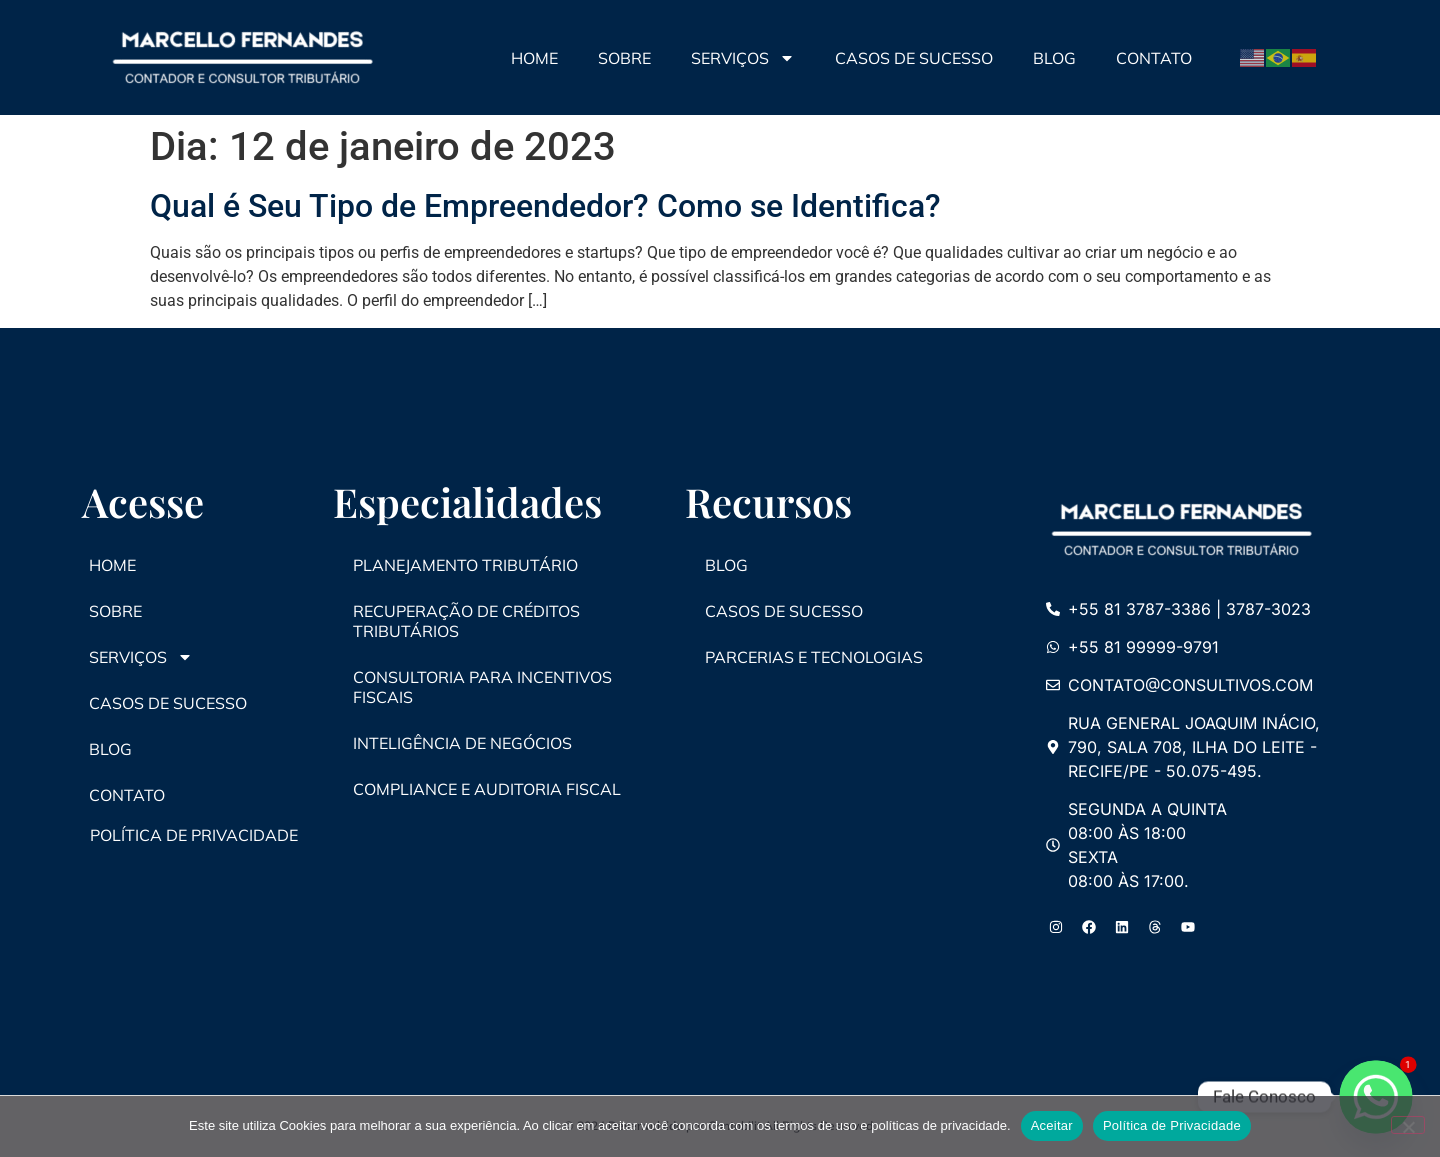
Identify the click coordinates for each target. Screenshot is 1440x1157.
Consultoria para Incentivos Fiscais (482, 687)
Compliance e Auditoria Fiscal (487, 789)
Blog (1054, 58)
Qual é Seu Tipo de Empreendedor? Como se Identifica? (545, 206)
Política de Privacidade (1172, 1125)
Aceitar (1052, 1125)
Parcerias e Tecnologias (814, 657)
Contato (1154, 58)
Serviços (743, 58)
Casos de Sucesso (914, 58)
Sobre (624, 58)
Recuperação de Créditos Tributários (466, 621)
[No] (1408, 1125)
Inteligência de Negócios (462, 743)
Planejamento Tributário (465, 565)
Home (534, 58)
